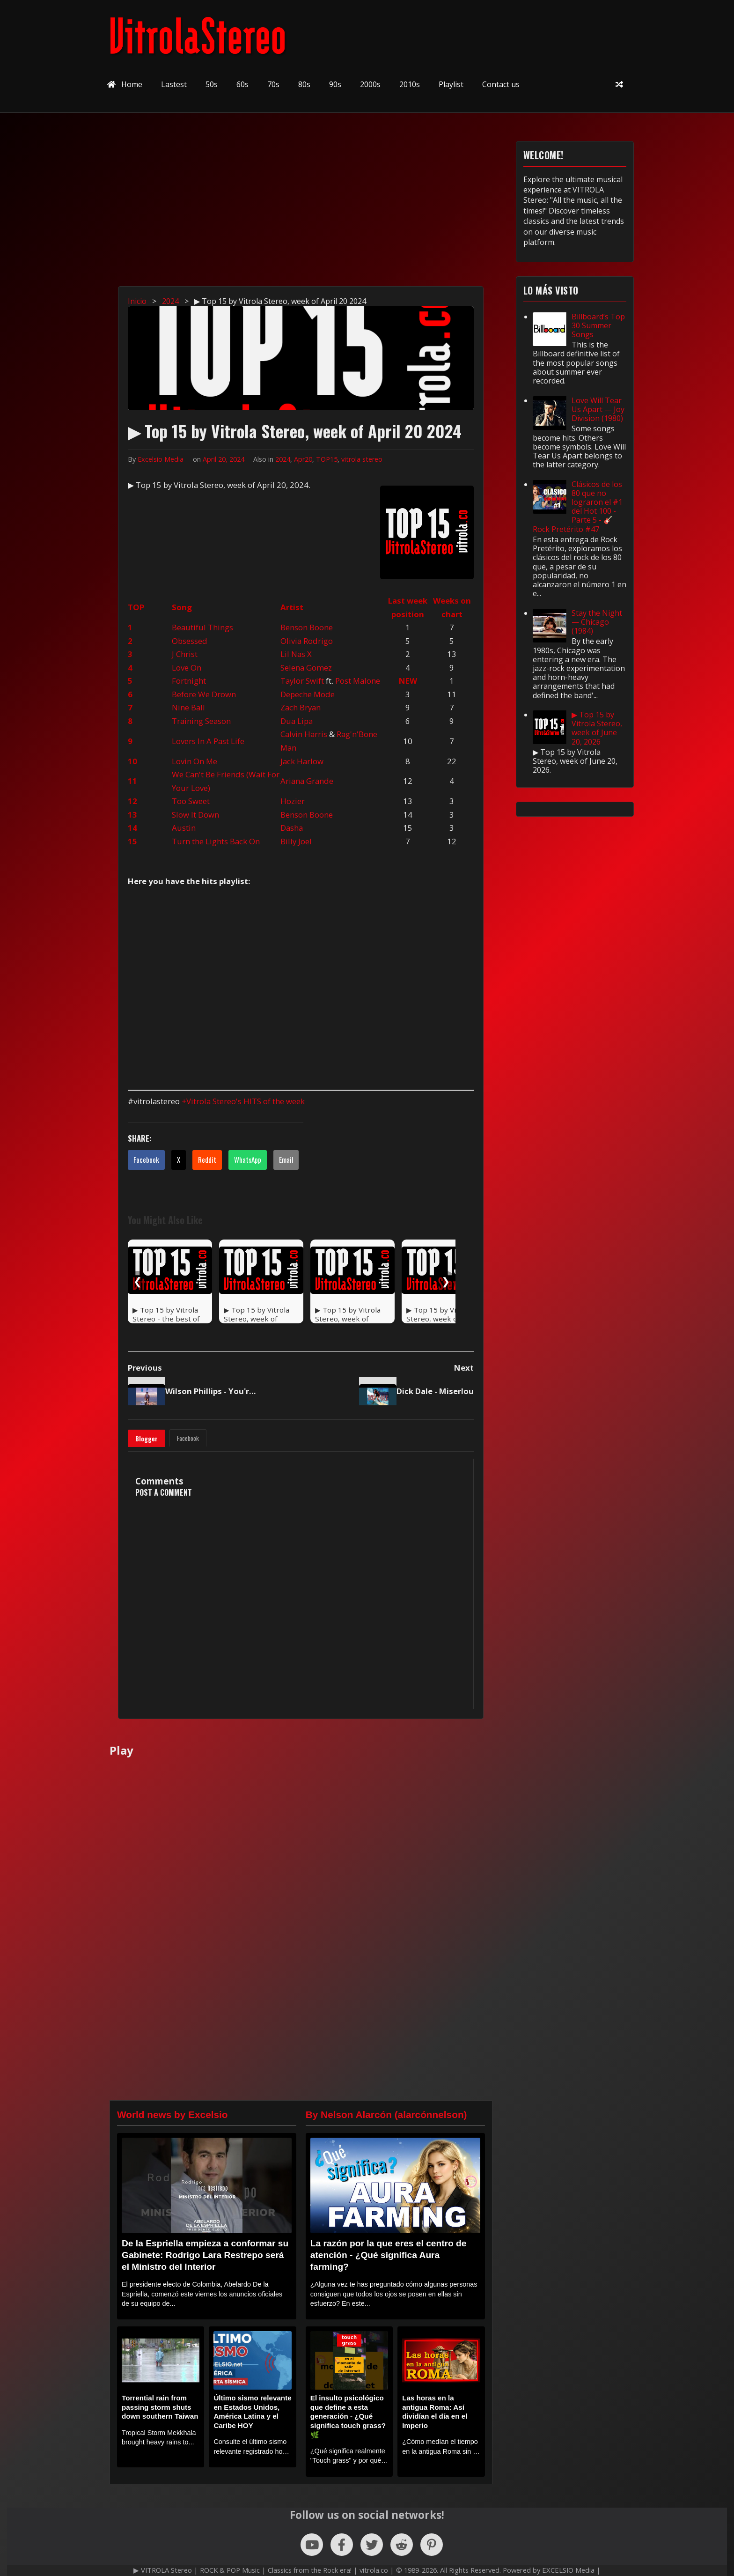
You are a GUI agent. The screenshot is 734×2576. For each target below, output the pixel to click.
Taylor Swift (302, 680)
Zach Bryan (300, 707)
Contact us (501, 84)
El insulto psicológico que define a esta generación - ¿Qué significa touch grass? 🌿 (348, 2416)
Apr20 (303, 459)
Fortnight (189, 680)
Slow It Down (195, 814)
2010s (409, 84)
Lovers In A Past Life (208, 741)
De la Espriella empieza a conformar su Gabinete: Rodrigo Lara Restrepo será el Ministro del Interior (205, 2255)
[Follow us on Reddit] (401, 2544)
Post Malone (357, 680)
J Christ (185, 654)
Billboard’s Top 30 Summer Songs (598, 325)
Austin (184, 827)
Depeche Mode (307, 694)
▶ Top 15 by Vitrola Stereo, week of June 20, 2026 (597, 728)
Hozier (292, 801)
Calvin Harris (303, 734)
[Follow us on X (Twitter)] (371, 2544)
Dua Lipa (296, 721)
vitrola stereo (361, 459)
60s (242, 84)
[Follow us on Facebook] (341, 2544)
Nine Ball (188, 707)
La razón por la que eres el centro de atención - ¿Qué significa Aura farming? (388, 2255)
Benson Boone (306, 627)
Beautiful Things (202, 627)
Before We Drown (204, 694)
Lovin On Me (194, 761)
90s (335, 84)
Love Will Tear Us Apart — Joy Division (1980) (598, 409)
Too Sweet (191, 801)
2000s (370, 84)
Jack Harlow (301, 761)
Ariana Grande (306, 780)
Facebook (146, 1159)
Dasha (291, 827)
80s (304, 84)
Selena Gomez (306, 667)
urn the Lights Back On (218, 841)
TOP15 (327, 459)
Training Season (201, 721)
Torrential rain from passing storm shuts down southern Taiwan (160, 2407)
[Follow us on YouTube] (312, 2544)
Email (286, 1159)
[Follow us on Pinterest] (431, 2544)
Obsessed (189, 640)
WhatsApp (247, 1159)
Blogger (146, 1438)
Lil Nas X (296, 654)
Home (124, 84)
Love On (186, 667)
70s (273, 84)
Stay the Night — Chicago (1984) (597, 622)
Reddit (207, 1159)
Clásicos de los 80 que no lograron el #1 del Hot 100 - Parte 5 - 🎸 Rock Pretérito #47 (578, 506)
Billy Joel (296, 841)
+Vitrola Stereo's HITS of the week (243, 1101)
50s (212, 84)
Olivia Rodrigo (306, 640)
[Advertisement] (372, 206)
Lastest (174, 84)
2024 (282, 459)
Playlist (451, 84)
